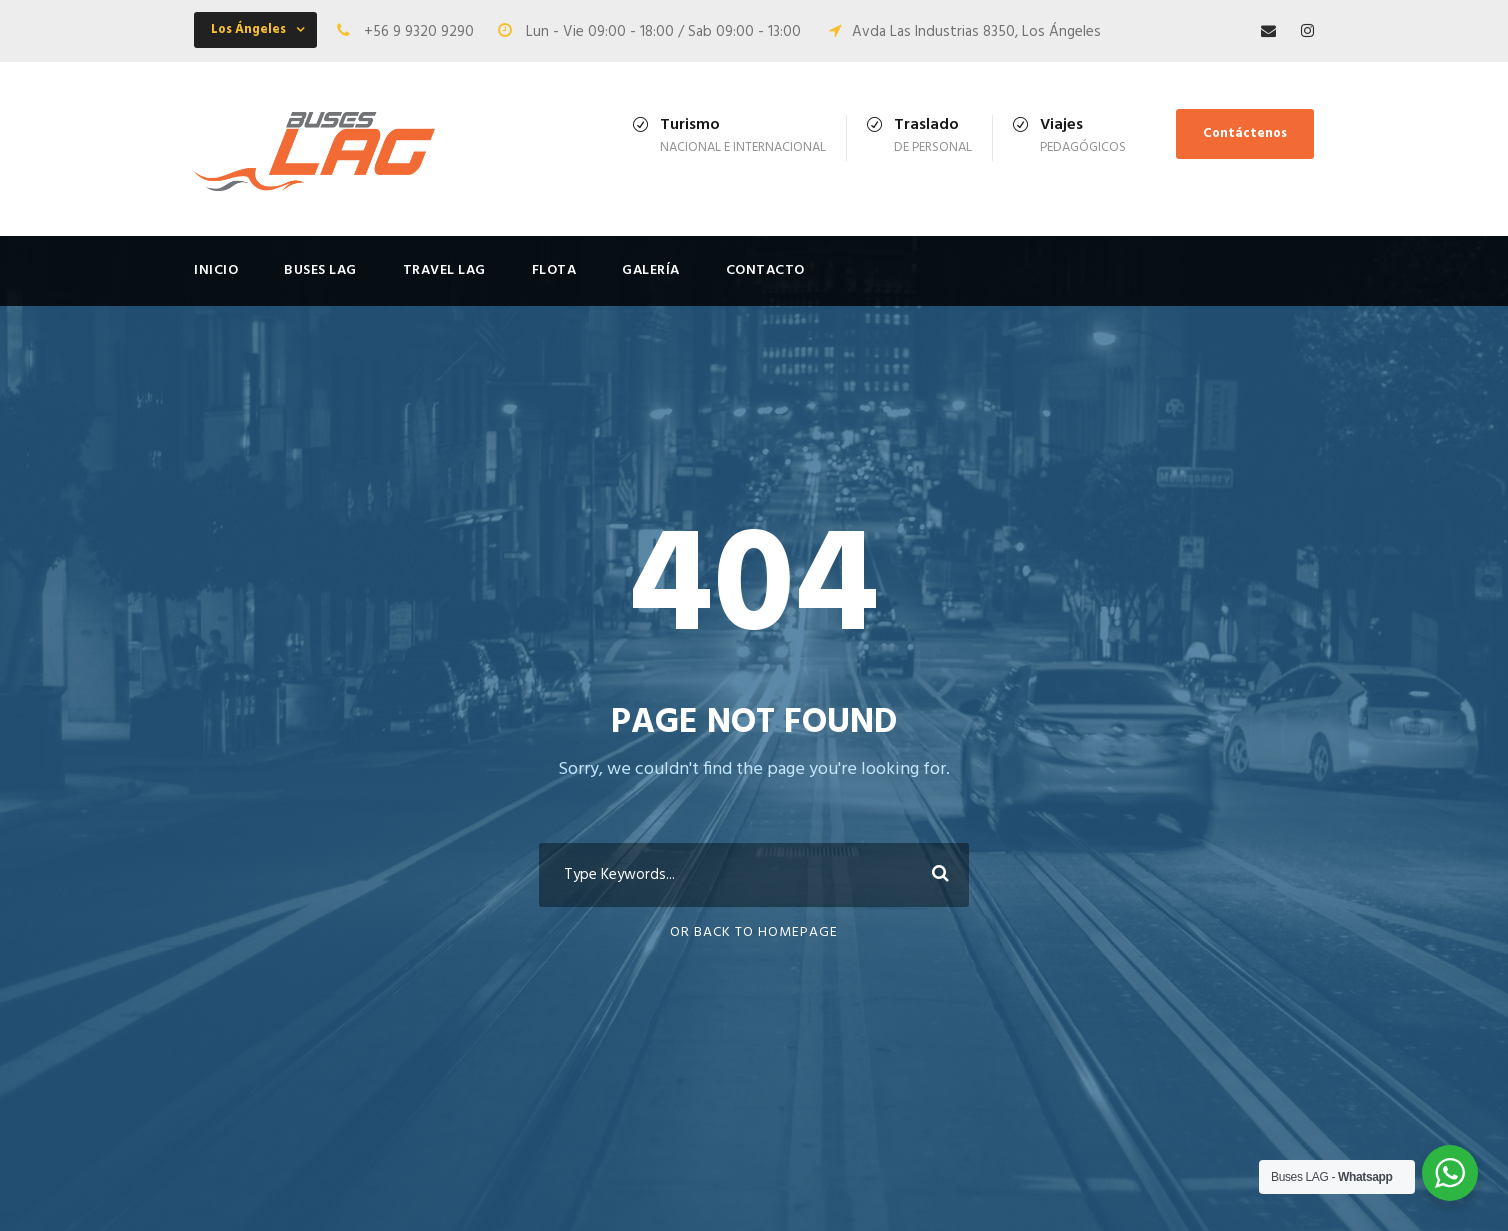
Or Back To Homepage (754, 932)
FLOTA (554, 270)
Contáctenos (1245, 133)
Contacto (765, 270)
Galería (651, 270)
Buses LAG (320, 270)
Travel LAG (444, 270)
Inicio (216, 270)
